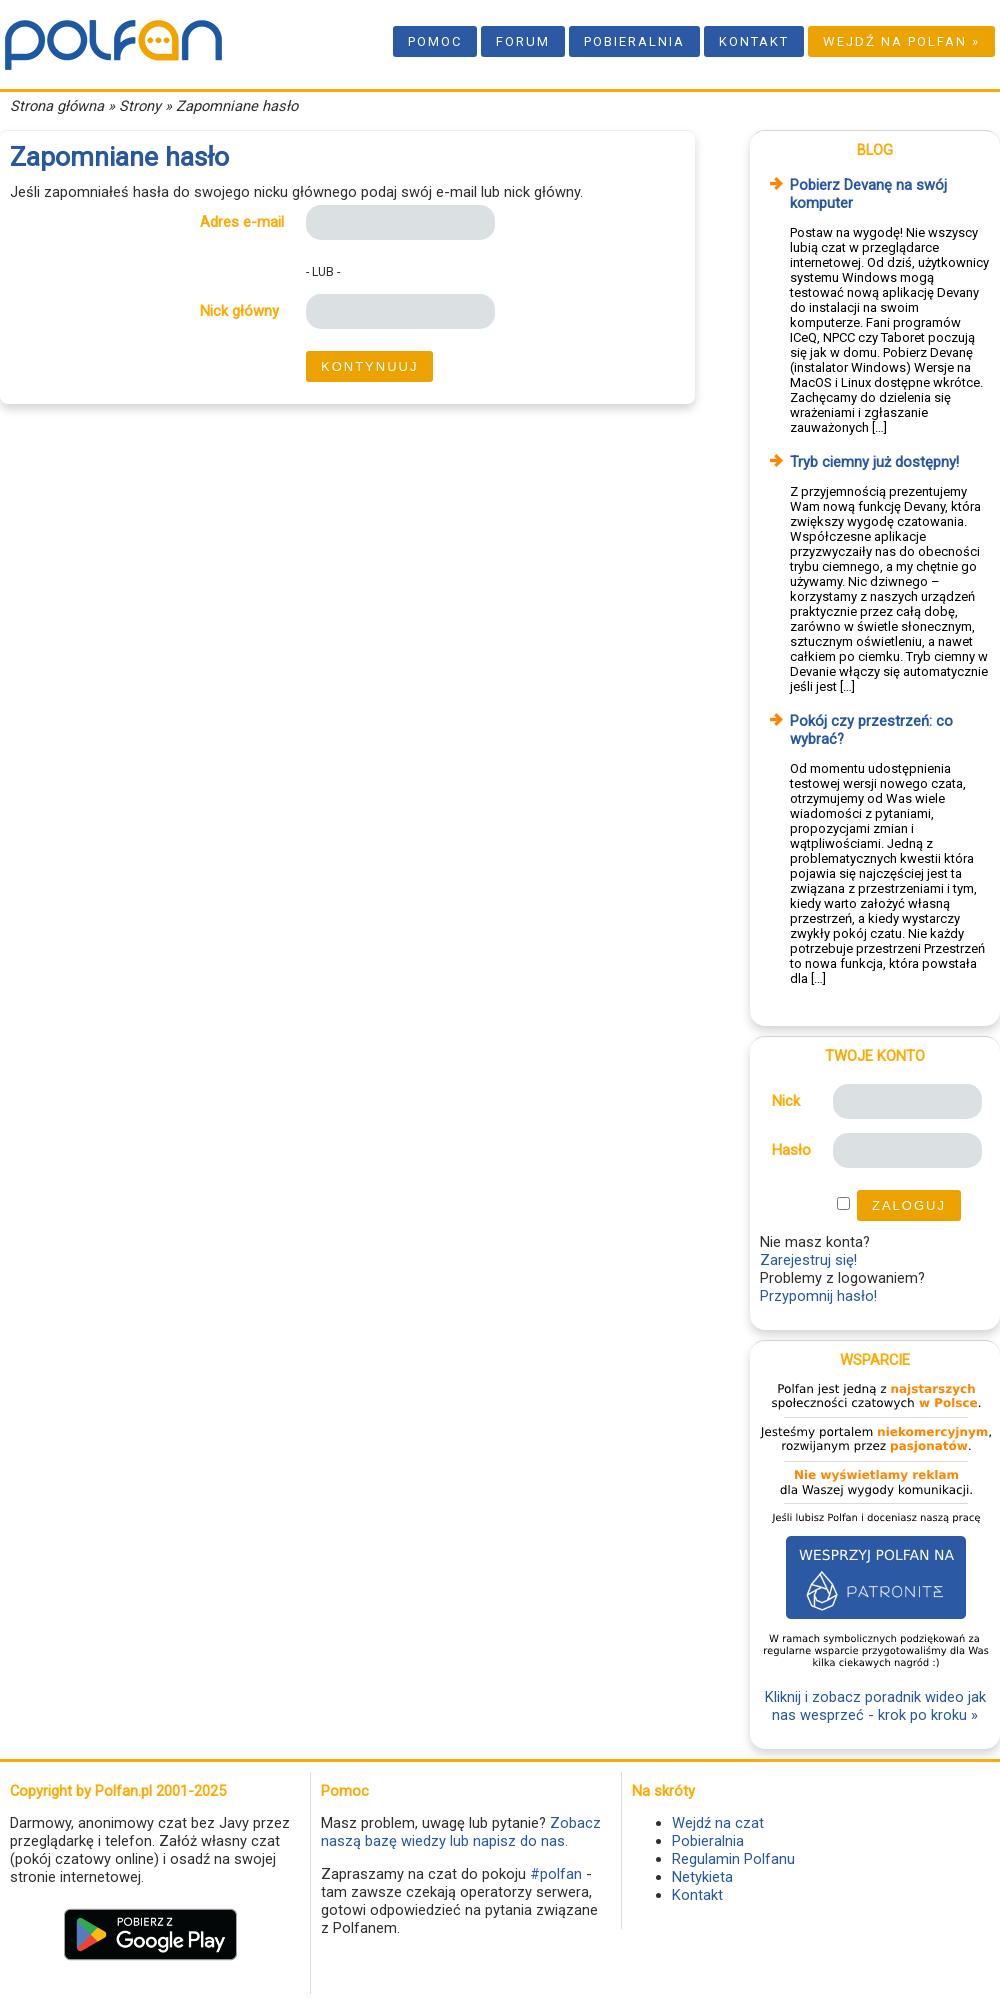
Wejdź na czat (718, 1823)
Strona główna (57, 106)
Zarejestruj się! (808, 1260)
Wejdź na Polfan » (901, 41)
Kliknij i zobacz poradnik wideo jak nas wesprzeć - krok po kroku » (875, 1706)
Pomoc (435, 41)
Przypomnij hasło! (818, 1296)
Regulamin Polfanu (733, 1859)
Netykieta (702, 1877)
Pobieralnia (634, 41)
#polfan (556, 1874)
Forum (523, 41)
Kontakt (754, 41)
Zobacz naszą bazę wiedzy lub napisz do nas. (461, 1832)
